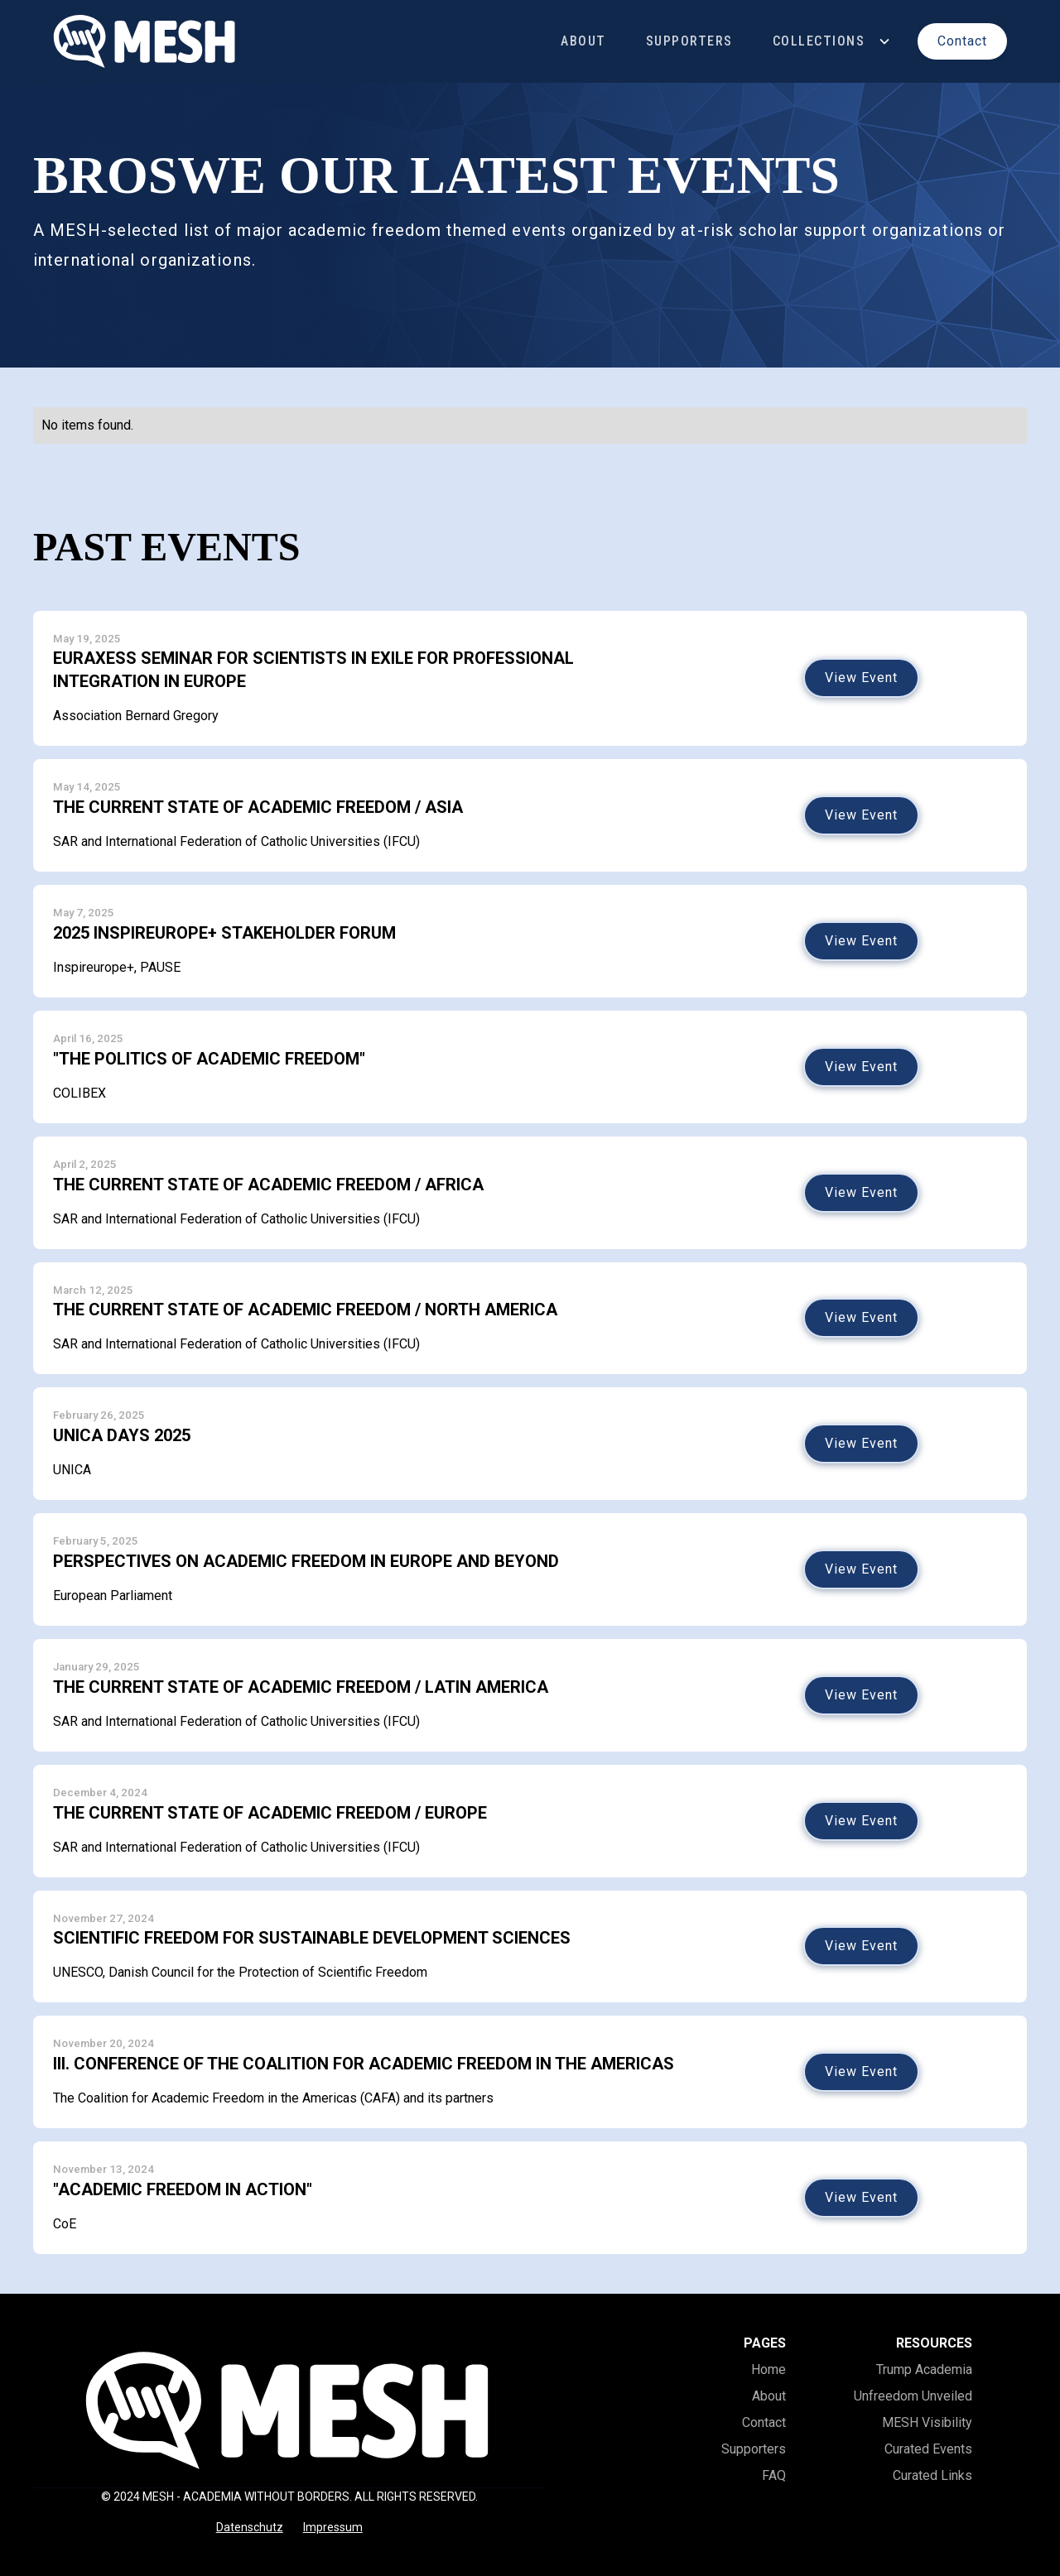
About (583, 41)
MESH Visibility (927, 2422)
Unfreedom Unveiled (913, 2396)
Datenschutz (249, 2527)
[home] (145, 41)
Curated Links (932, 2475)
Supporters (689, 41)
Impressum (333, 2527)
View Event (861, 677)
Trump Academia (924, 2369)
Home (768, 2369)
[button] (832, 41)
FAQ (774, 2475)
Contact (764, 2422)
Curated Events (928, 2449)
